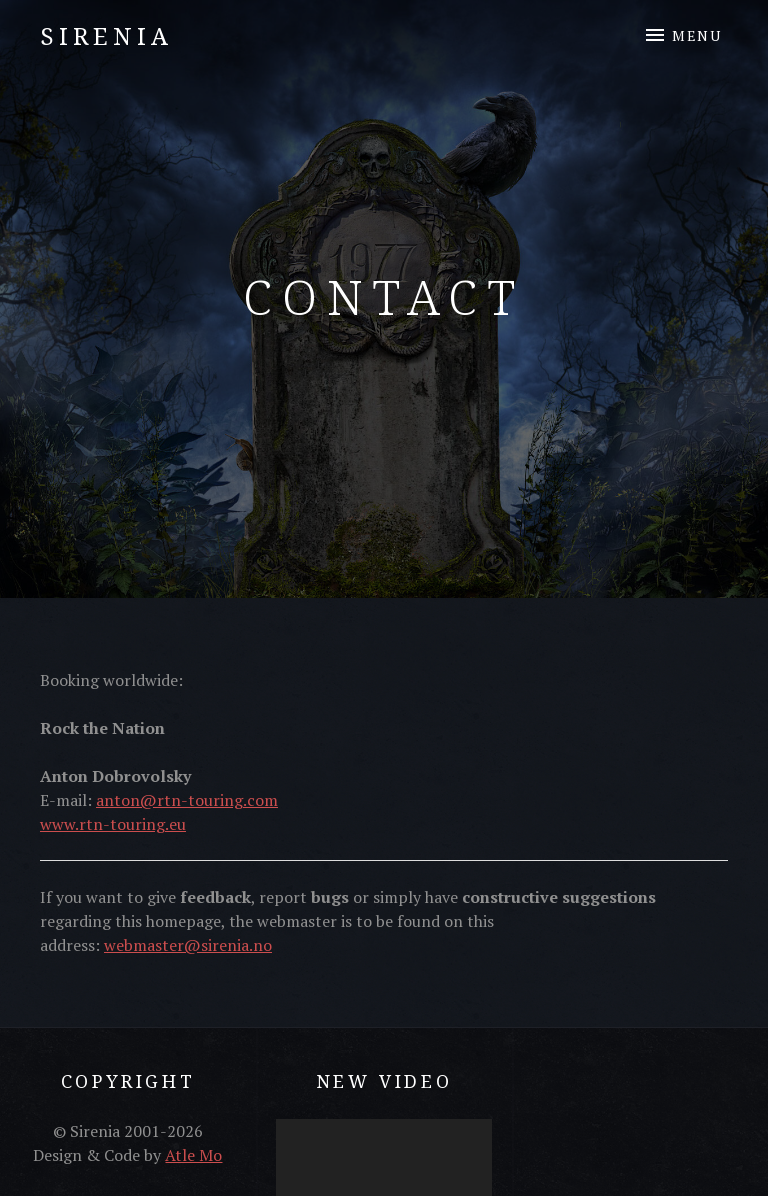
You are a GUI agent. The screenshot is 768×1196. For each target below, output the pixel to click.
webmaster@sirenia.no (188, 945)
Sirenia (106, 35)
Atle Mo (193, 1155)
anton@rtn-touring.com (187, 800)
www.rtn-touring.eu (113, 824)
